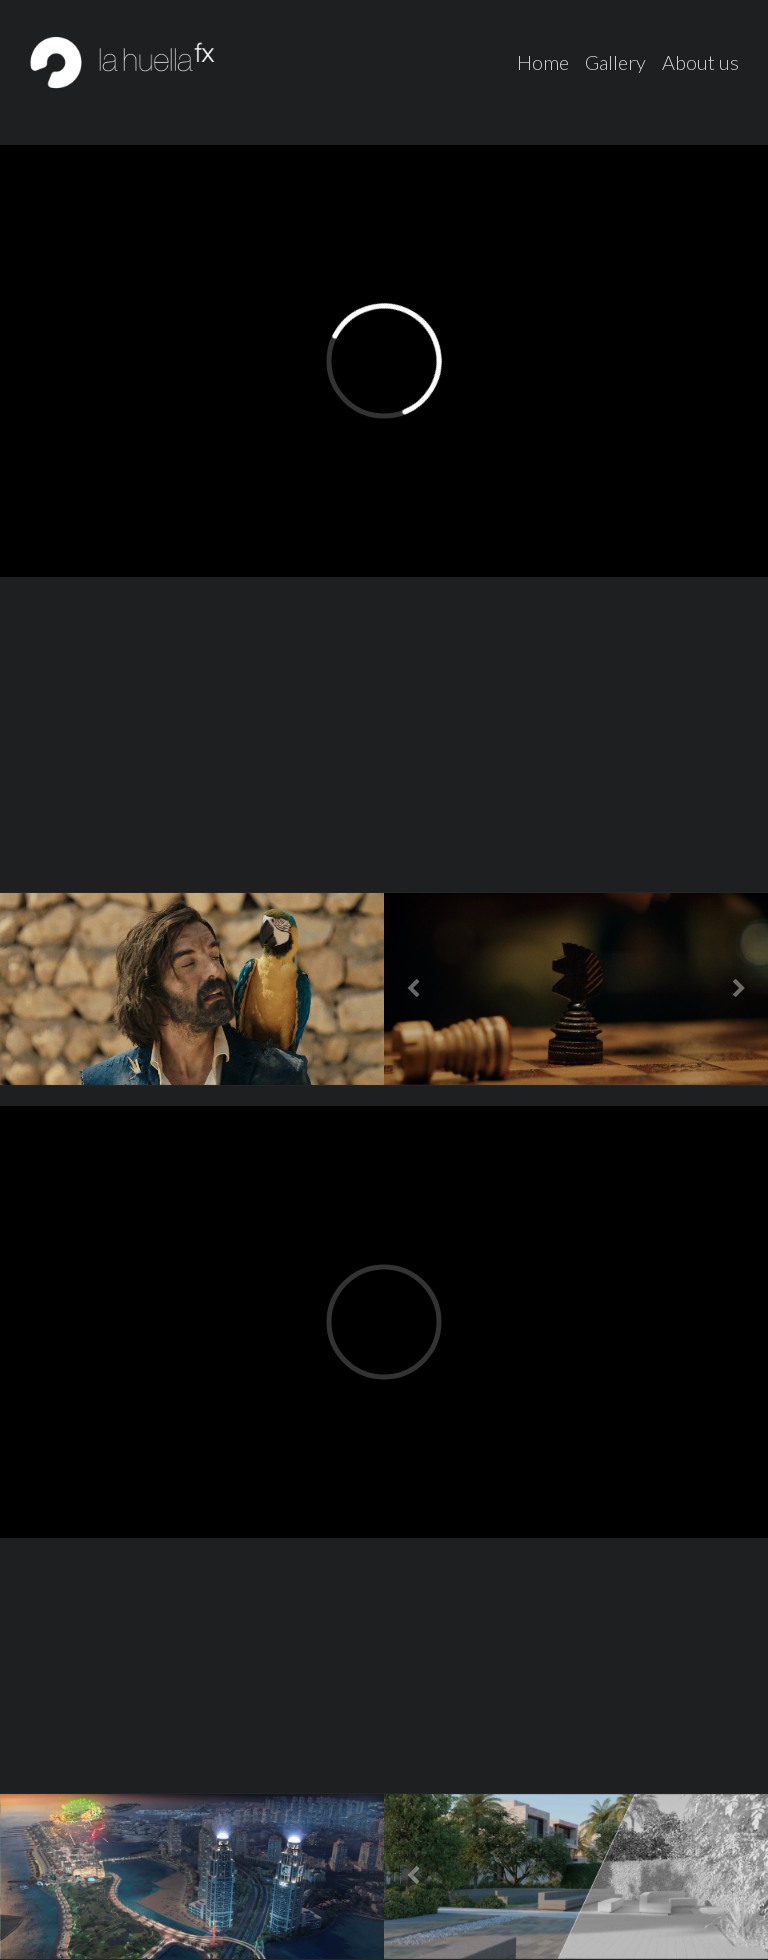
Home (543, 62)
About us (700, 62)
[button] (413, 989)
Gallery (615, 62)
